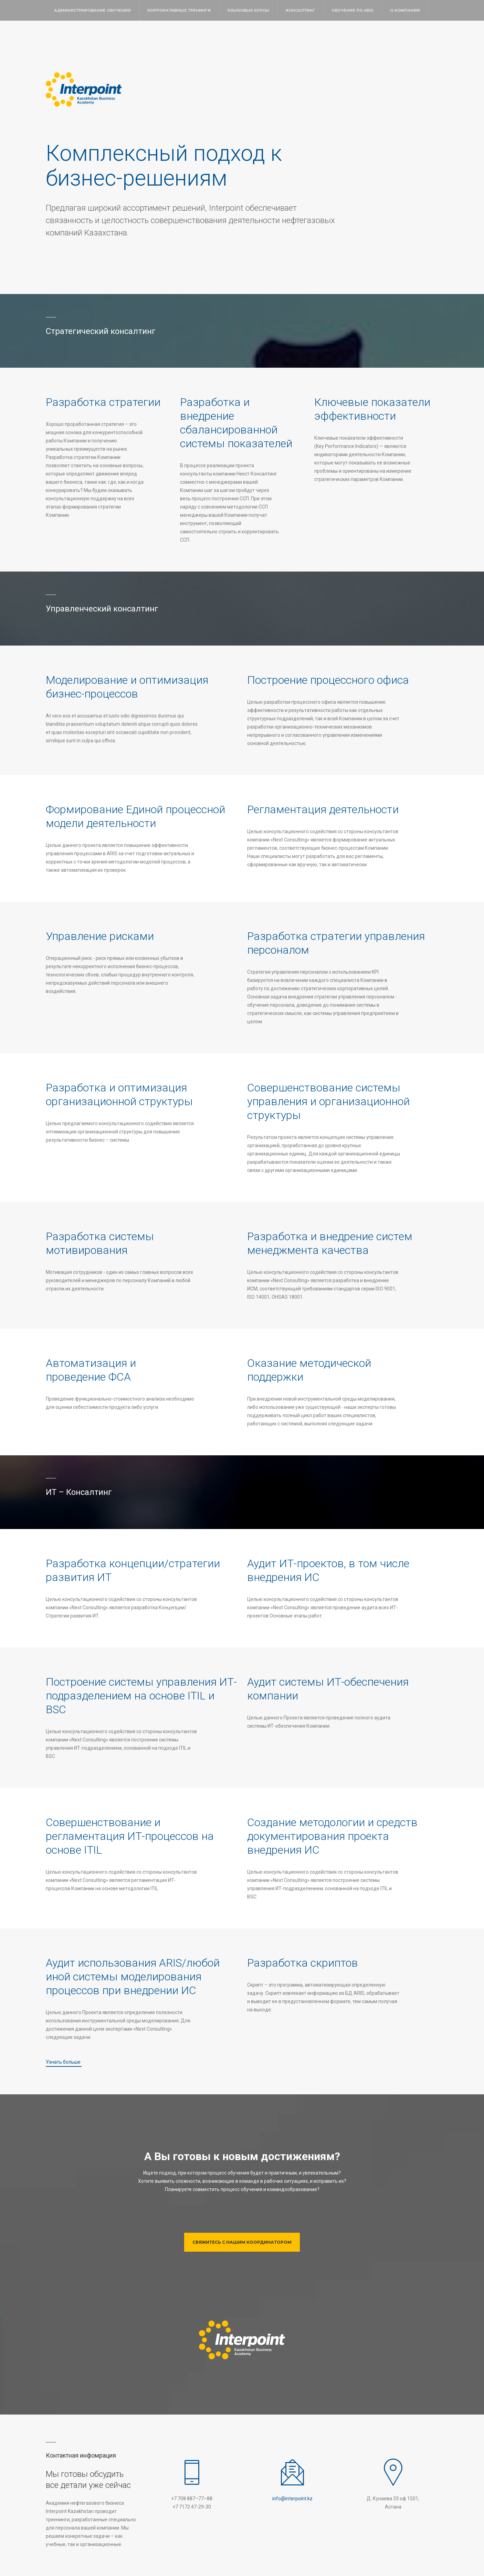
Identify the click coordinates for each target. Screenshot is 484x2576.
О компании (405, 10)
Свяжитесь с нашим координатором (242, 2242)
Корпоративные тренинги (179, 10)
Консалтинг (300, 10)
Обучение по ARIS (352, 10)
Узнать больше (64, 2062)
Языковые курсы (248, 10)
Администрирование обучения (92, 10)
